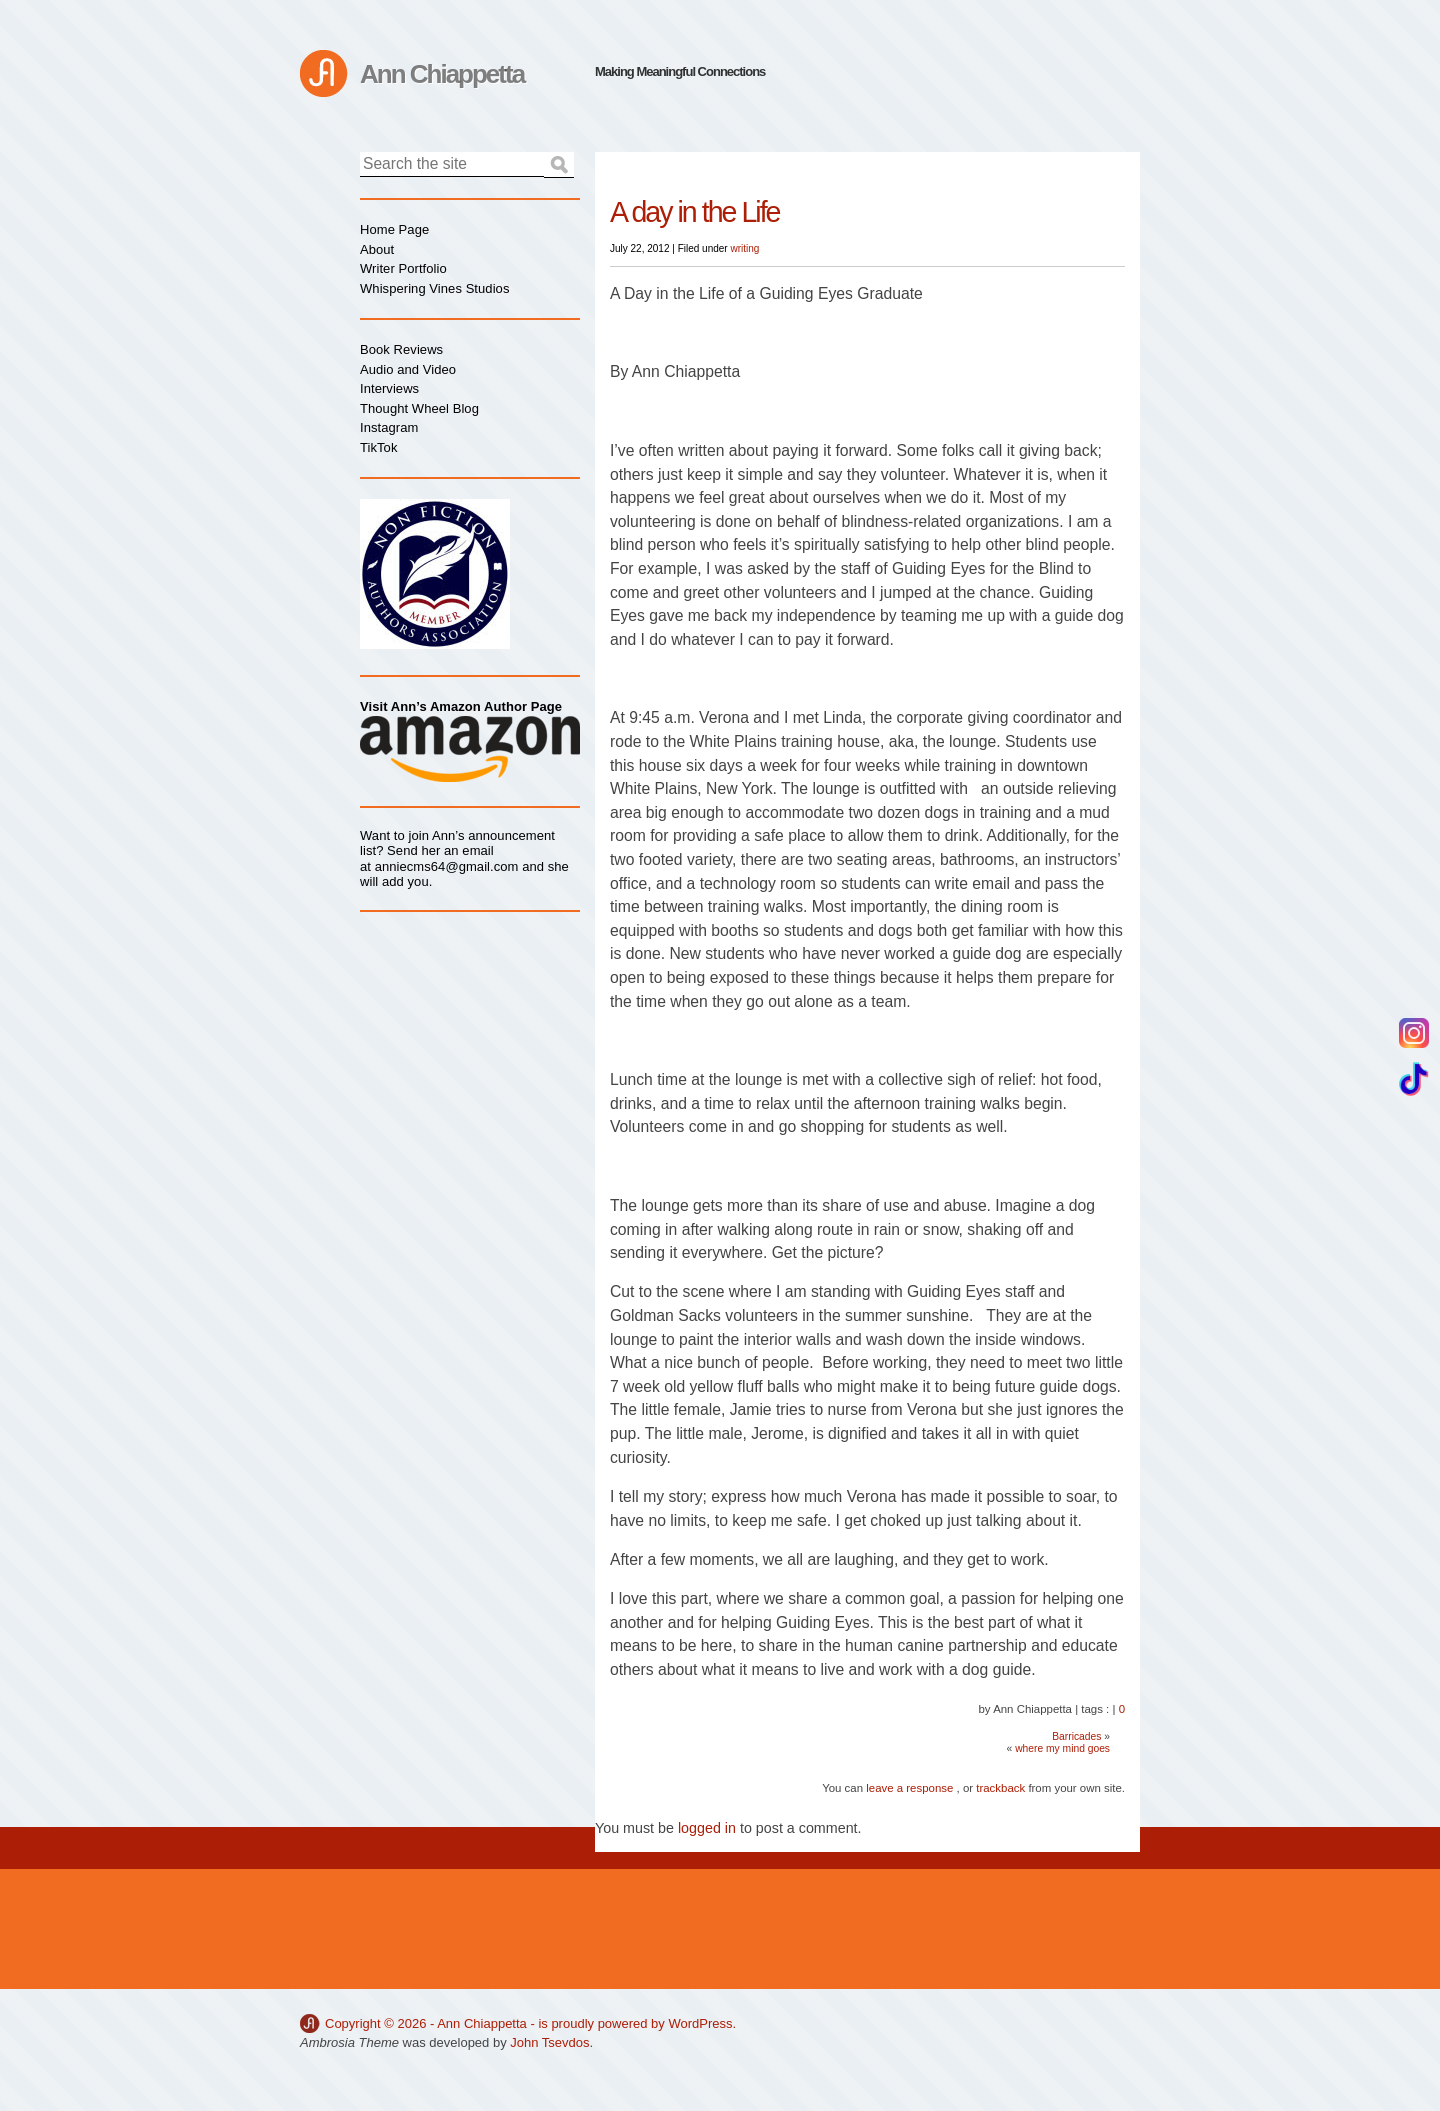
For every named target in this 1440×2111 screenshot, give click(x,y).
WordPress (700, 2023)
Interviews (389, 388)
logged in (707, 1828)
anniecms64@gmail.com (447, 866)
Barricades (1076, 1736)
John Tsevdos (549, 2042)
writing (744, 248)
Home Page (394, 229)
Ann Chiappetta (442, 74)
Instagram (389, 427)
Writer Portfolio (403, 268)
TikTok (378, 447)
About (377, 249)
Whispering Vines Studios (434, 288)
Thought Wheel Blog (419, 408)
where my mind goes (1062, 1748)
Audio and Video (408, 369)
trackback (1000, 1788)
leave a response (909, 1788)
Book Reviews (401, 349)
